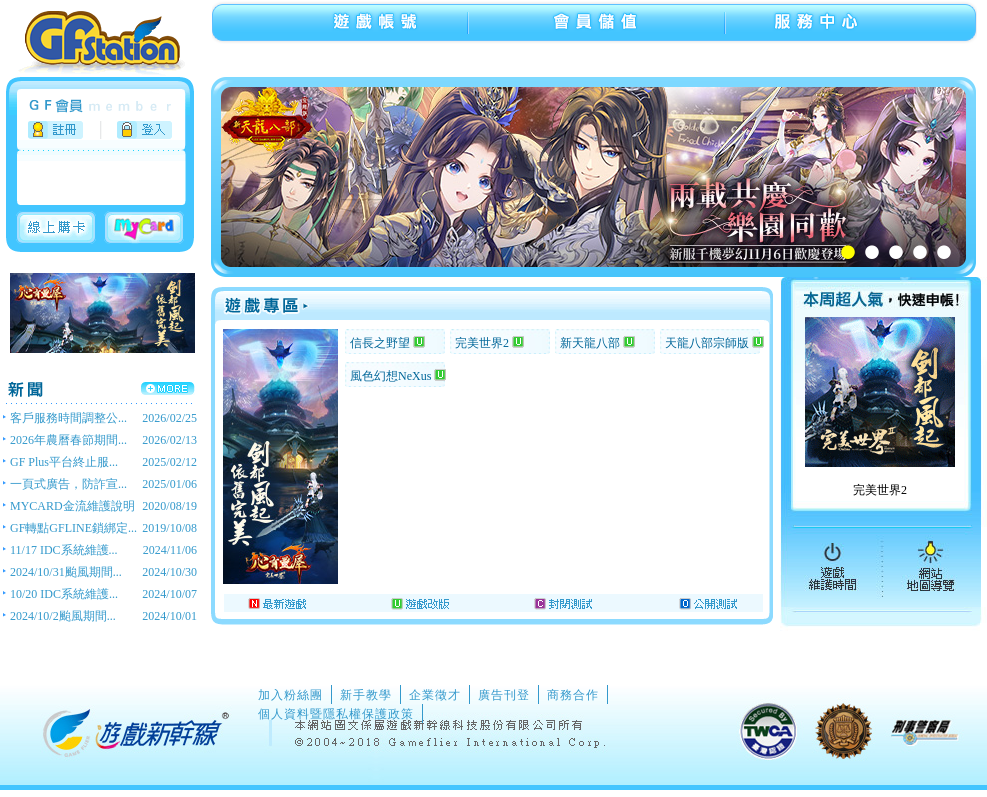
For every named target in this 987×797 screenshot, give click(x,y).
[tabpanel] (603, 177)
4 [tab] (920, 252)
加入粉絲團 (290, 695)
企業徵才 (435, 695)
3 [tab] (896, 252)
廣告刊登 (504, 695)
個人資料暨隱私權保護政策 (336, 714)
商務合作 (573, 695)
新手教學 (366, 695)
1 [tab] (848, 252)
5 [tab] (944, 252)
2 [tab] (872, 252)
